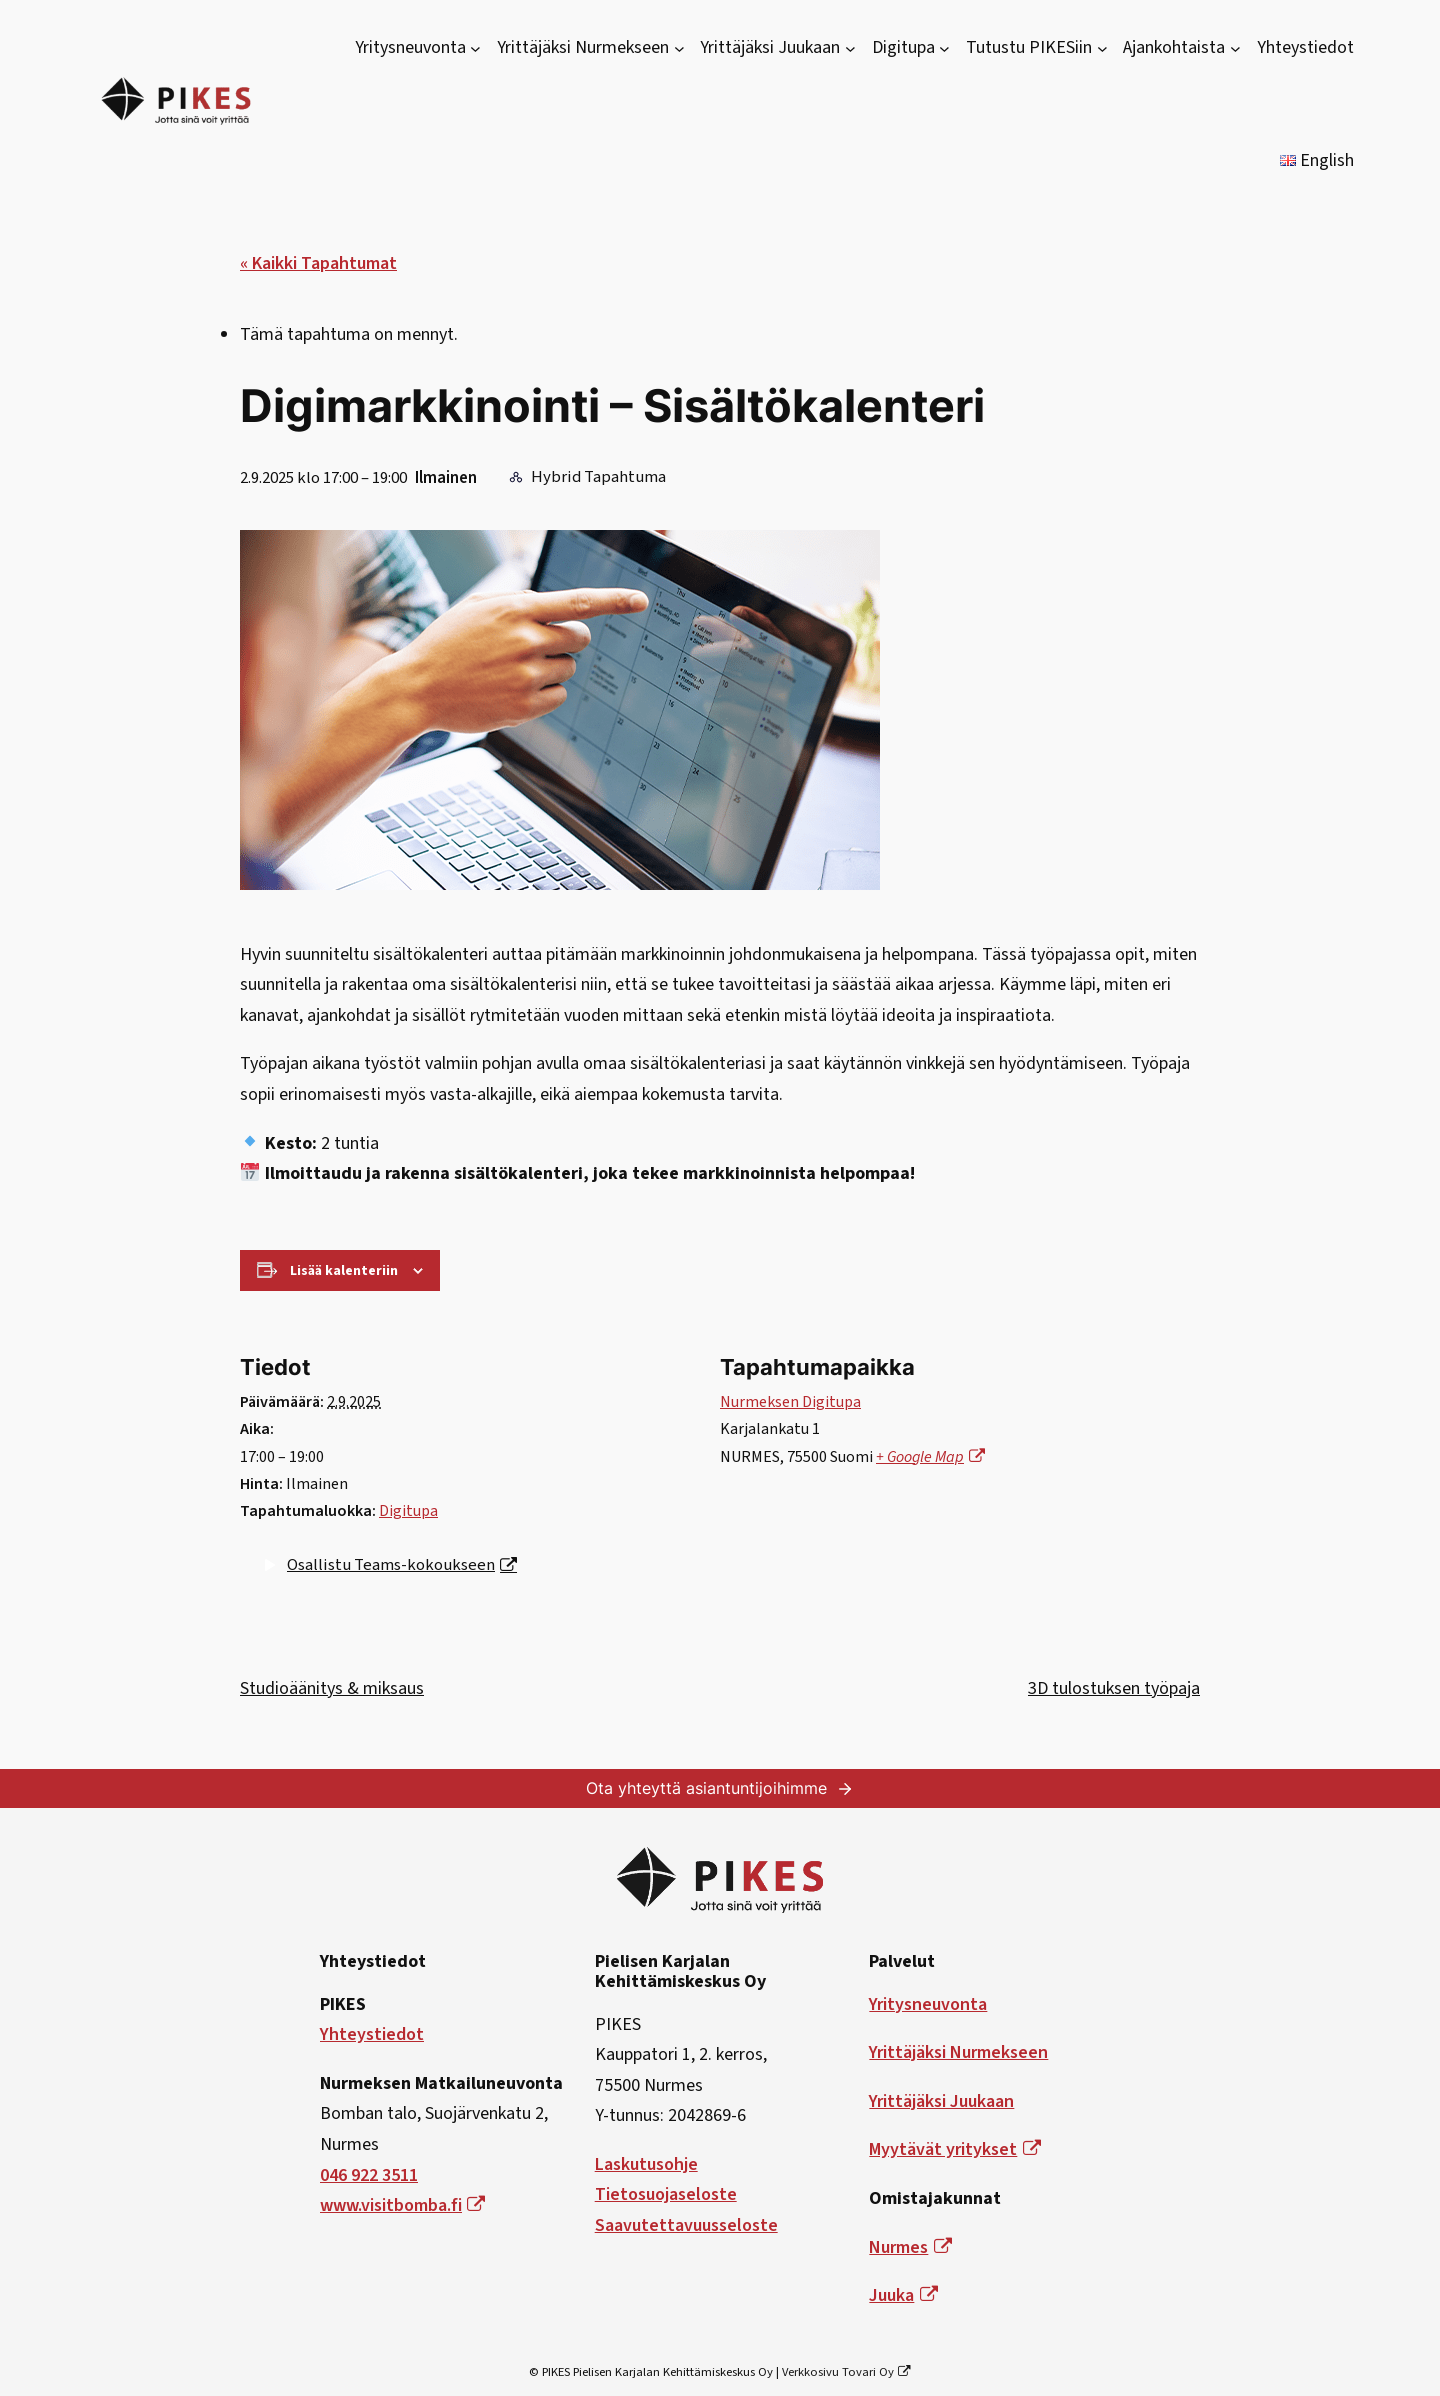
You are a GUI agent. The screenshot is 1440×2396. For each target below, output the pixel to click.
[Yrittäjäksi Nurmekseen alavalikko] (679, 48)
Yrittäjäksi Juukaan (941, 2101)
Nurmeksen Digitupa (790, 1402)
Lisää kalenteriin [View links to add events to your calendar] (344, 1271)
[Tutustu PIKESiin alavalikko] (1102, 48)
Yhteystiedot (372, 2034)
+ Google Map (930, 1457)
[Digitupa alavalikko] (944, 48)
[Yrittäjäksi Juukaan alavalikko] (850, 48)
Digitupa (408, 1511)
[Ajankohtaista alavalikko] (1235, 48)
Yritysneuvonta (928, 2004)
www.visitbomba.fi (402, 2205)
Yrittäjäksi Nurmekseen (958, 2052)
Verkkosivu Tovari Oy (846, 2372)
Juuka (903, 2295)
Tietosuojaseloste (666, 2194)
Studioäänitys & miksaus (332, 1688)
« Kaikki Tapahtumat (318, 263)
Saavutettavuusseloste (686, 2225)
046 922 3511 (369, 2175)
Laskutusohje (646, 2164)
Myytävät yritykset (954, 2149)
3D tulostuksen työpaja (1114, 1688)
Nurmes (910, 2247)
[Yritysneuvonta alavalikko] (475, 48)
